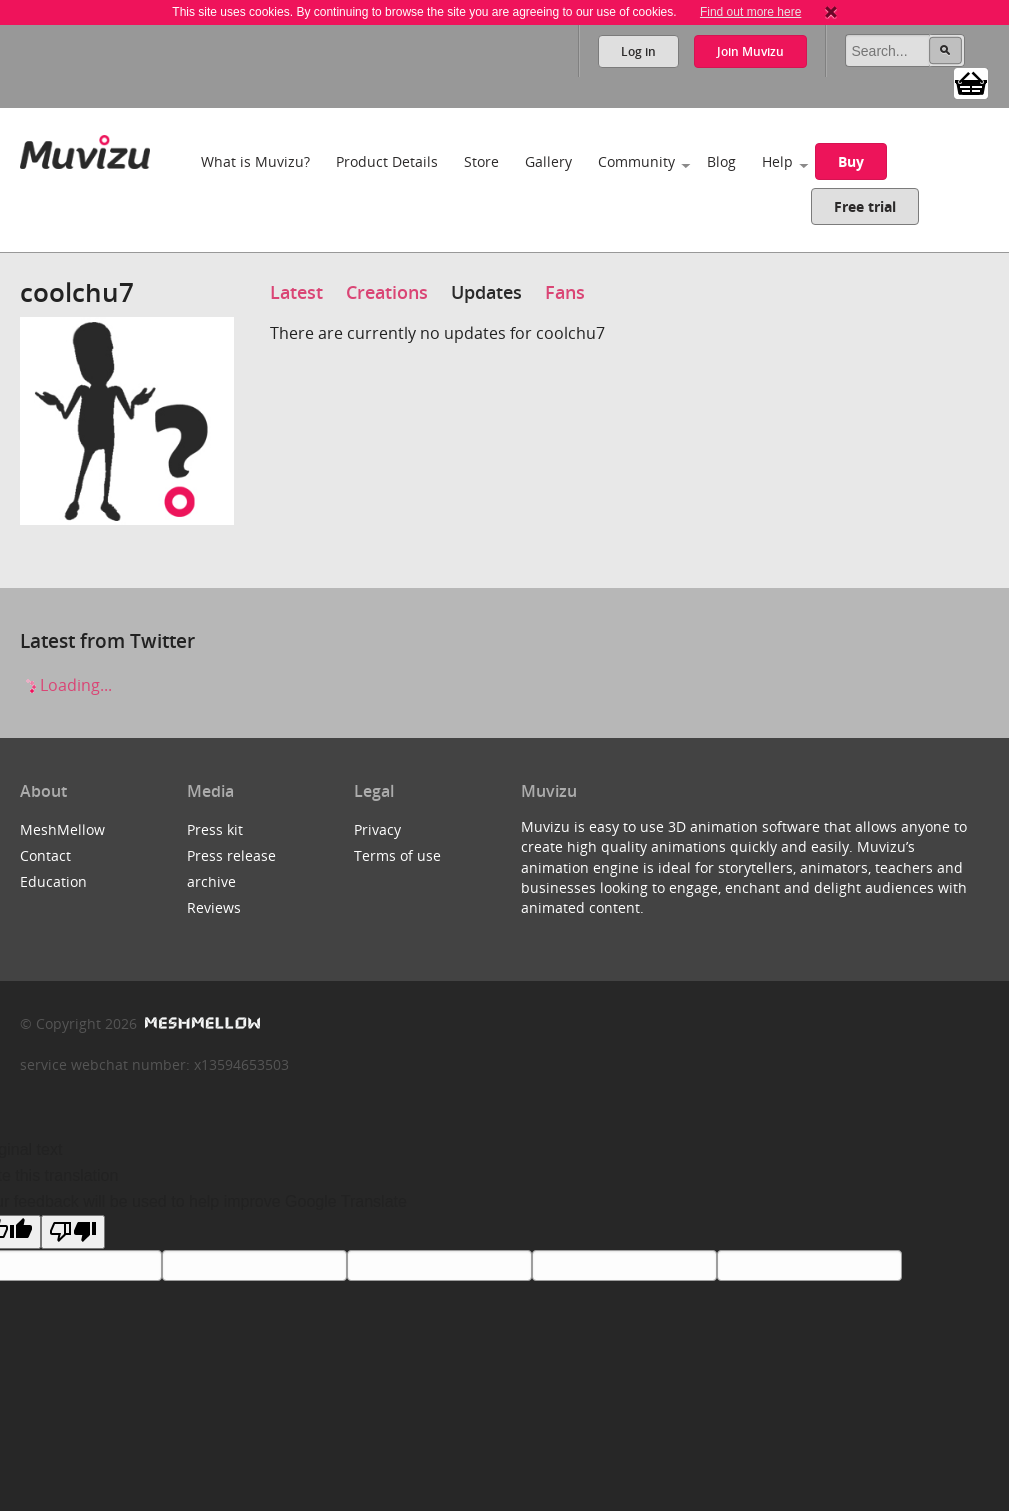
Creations (387, 292)
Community (636, 161)
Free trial (865, 206)
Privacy (377, 829)
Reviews (214, 907)
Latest (296, 292)
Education (53, 881)
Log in (638, 51)
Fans (565, 292)
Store (481, 161)
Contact (45, 855)
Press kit (215, 829)
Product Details (387, 161)
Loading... (66, 685)
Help (777, 161)
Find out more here (750, 12)
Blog (721, 161)
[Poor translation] (73, 1232)
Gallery (548, 161)
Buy (851, 161)
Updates (486, 292)
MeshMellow (62, 829)
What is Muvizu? (255, 161)
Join (750, 51)
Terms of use (397, 855)
